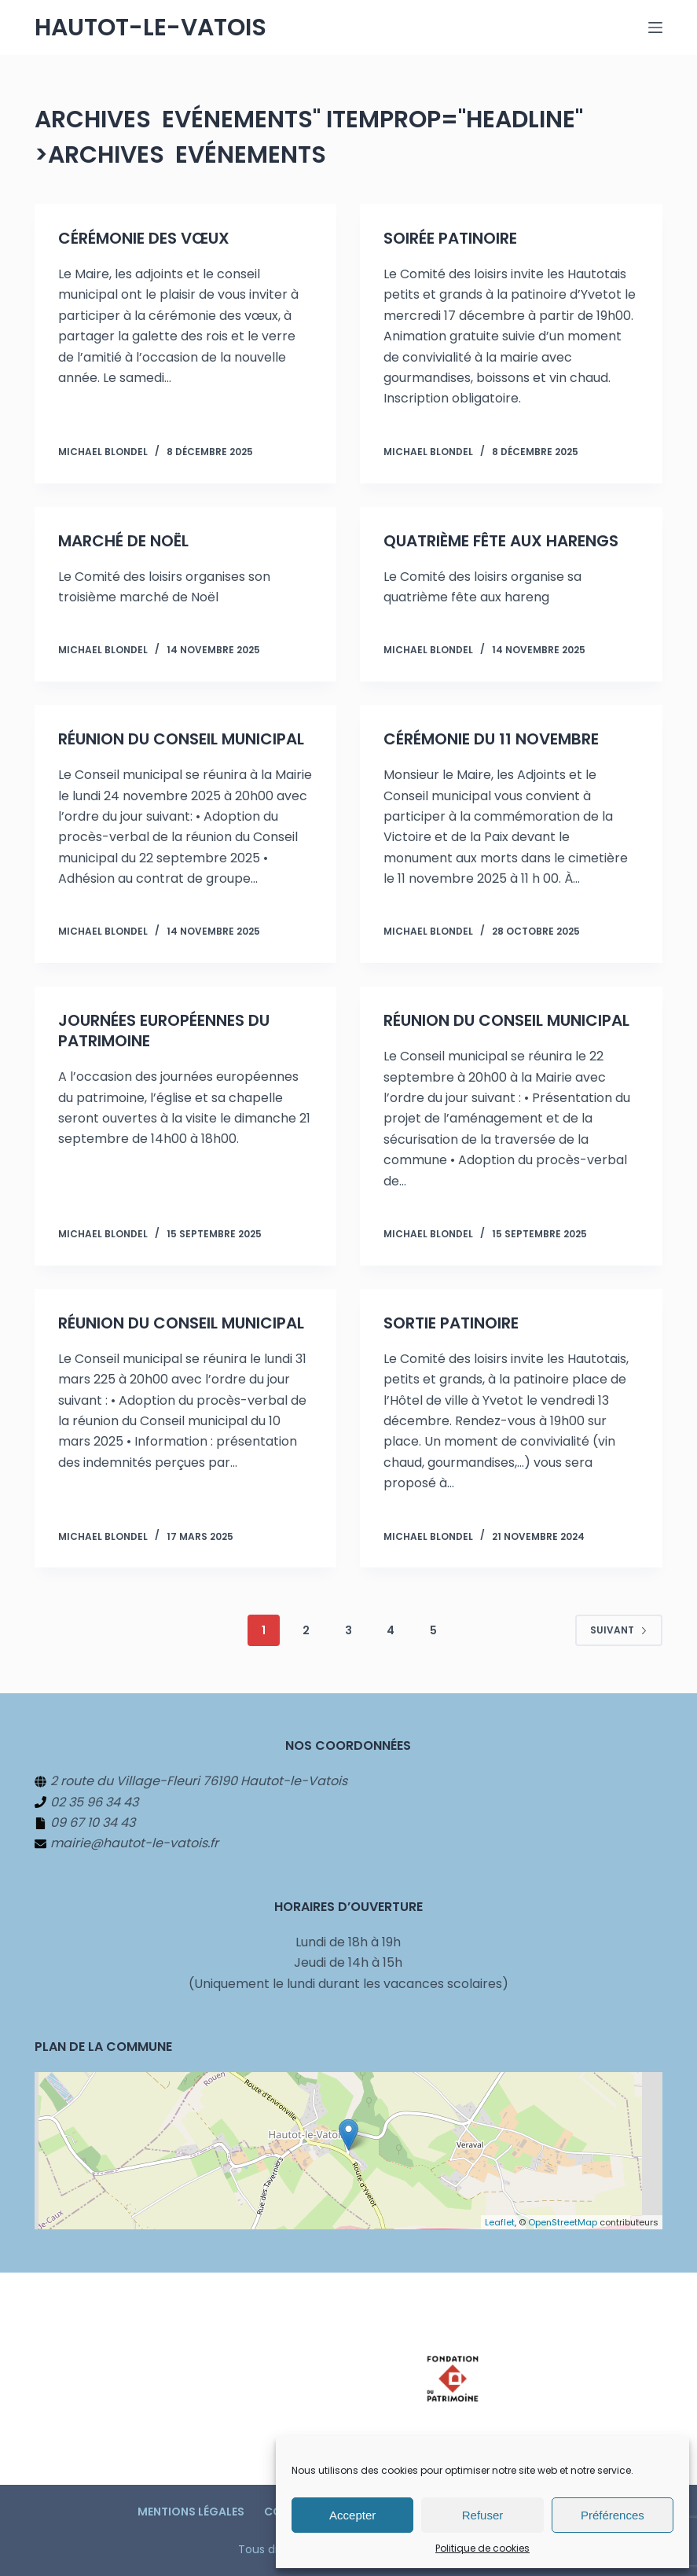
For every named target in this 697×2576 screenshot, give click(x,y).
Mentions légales (191, 2511)
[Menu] (655, 27)
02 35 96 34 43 (94, 1802)
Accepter (352, 2515)
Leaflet (500, 2222)
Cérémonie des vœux (143, 238)
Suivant (618, 1630)
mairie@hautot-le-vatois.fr (134, 1843)
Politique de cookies (482, 2548)
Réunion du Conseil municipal (181, 739)
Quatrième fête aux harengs (500, 541)
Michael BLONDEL (103, 451)
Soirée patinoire (450, 238)
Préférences (612, 2515)
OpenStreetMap (562, 2222)
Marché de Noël (123, 541)
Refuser (483, 2515)
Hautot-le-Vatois (150, 27)
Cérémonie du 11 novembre (491, 739)
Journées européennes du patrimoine (164, 1030)
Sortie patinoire (451, 1323)
